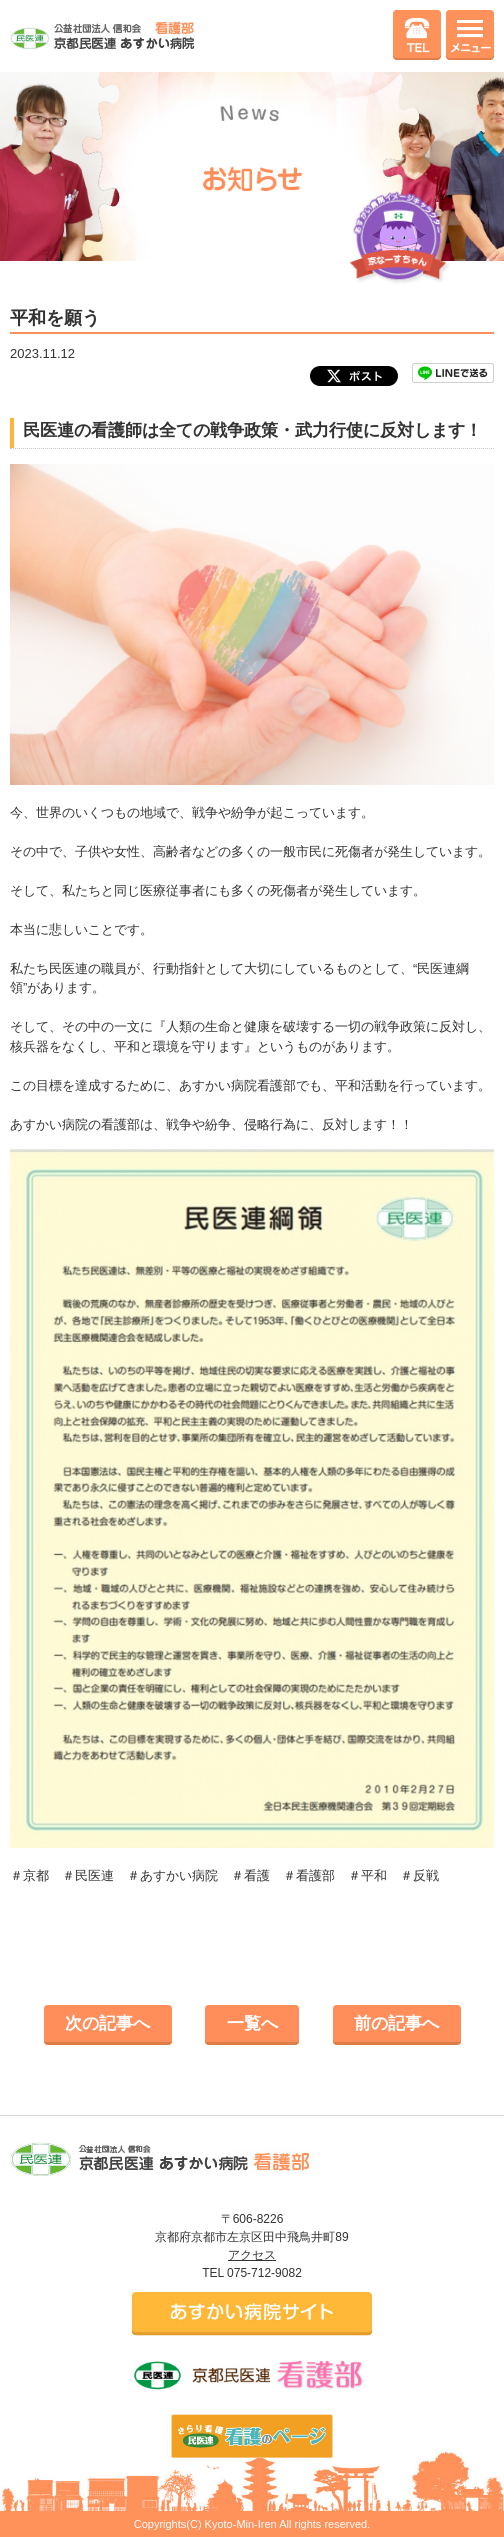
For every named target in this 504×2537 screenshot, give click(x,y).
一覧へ (252, 2023)
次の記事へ (107, 2023)
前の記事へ (396, 2023)
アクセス (252, 2255)
